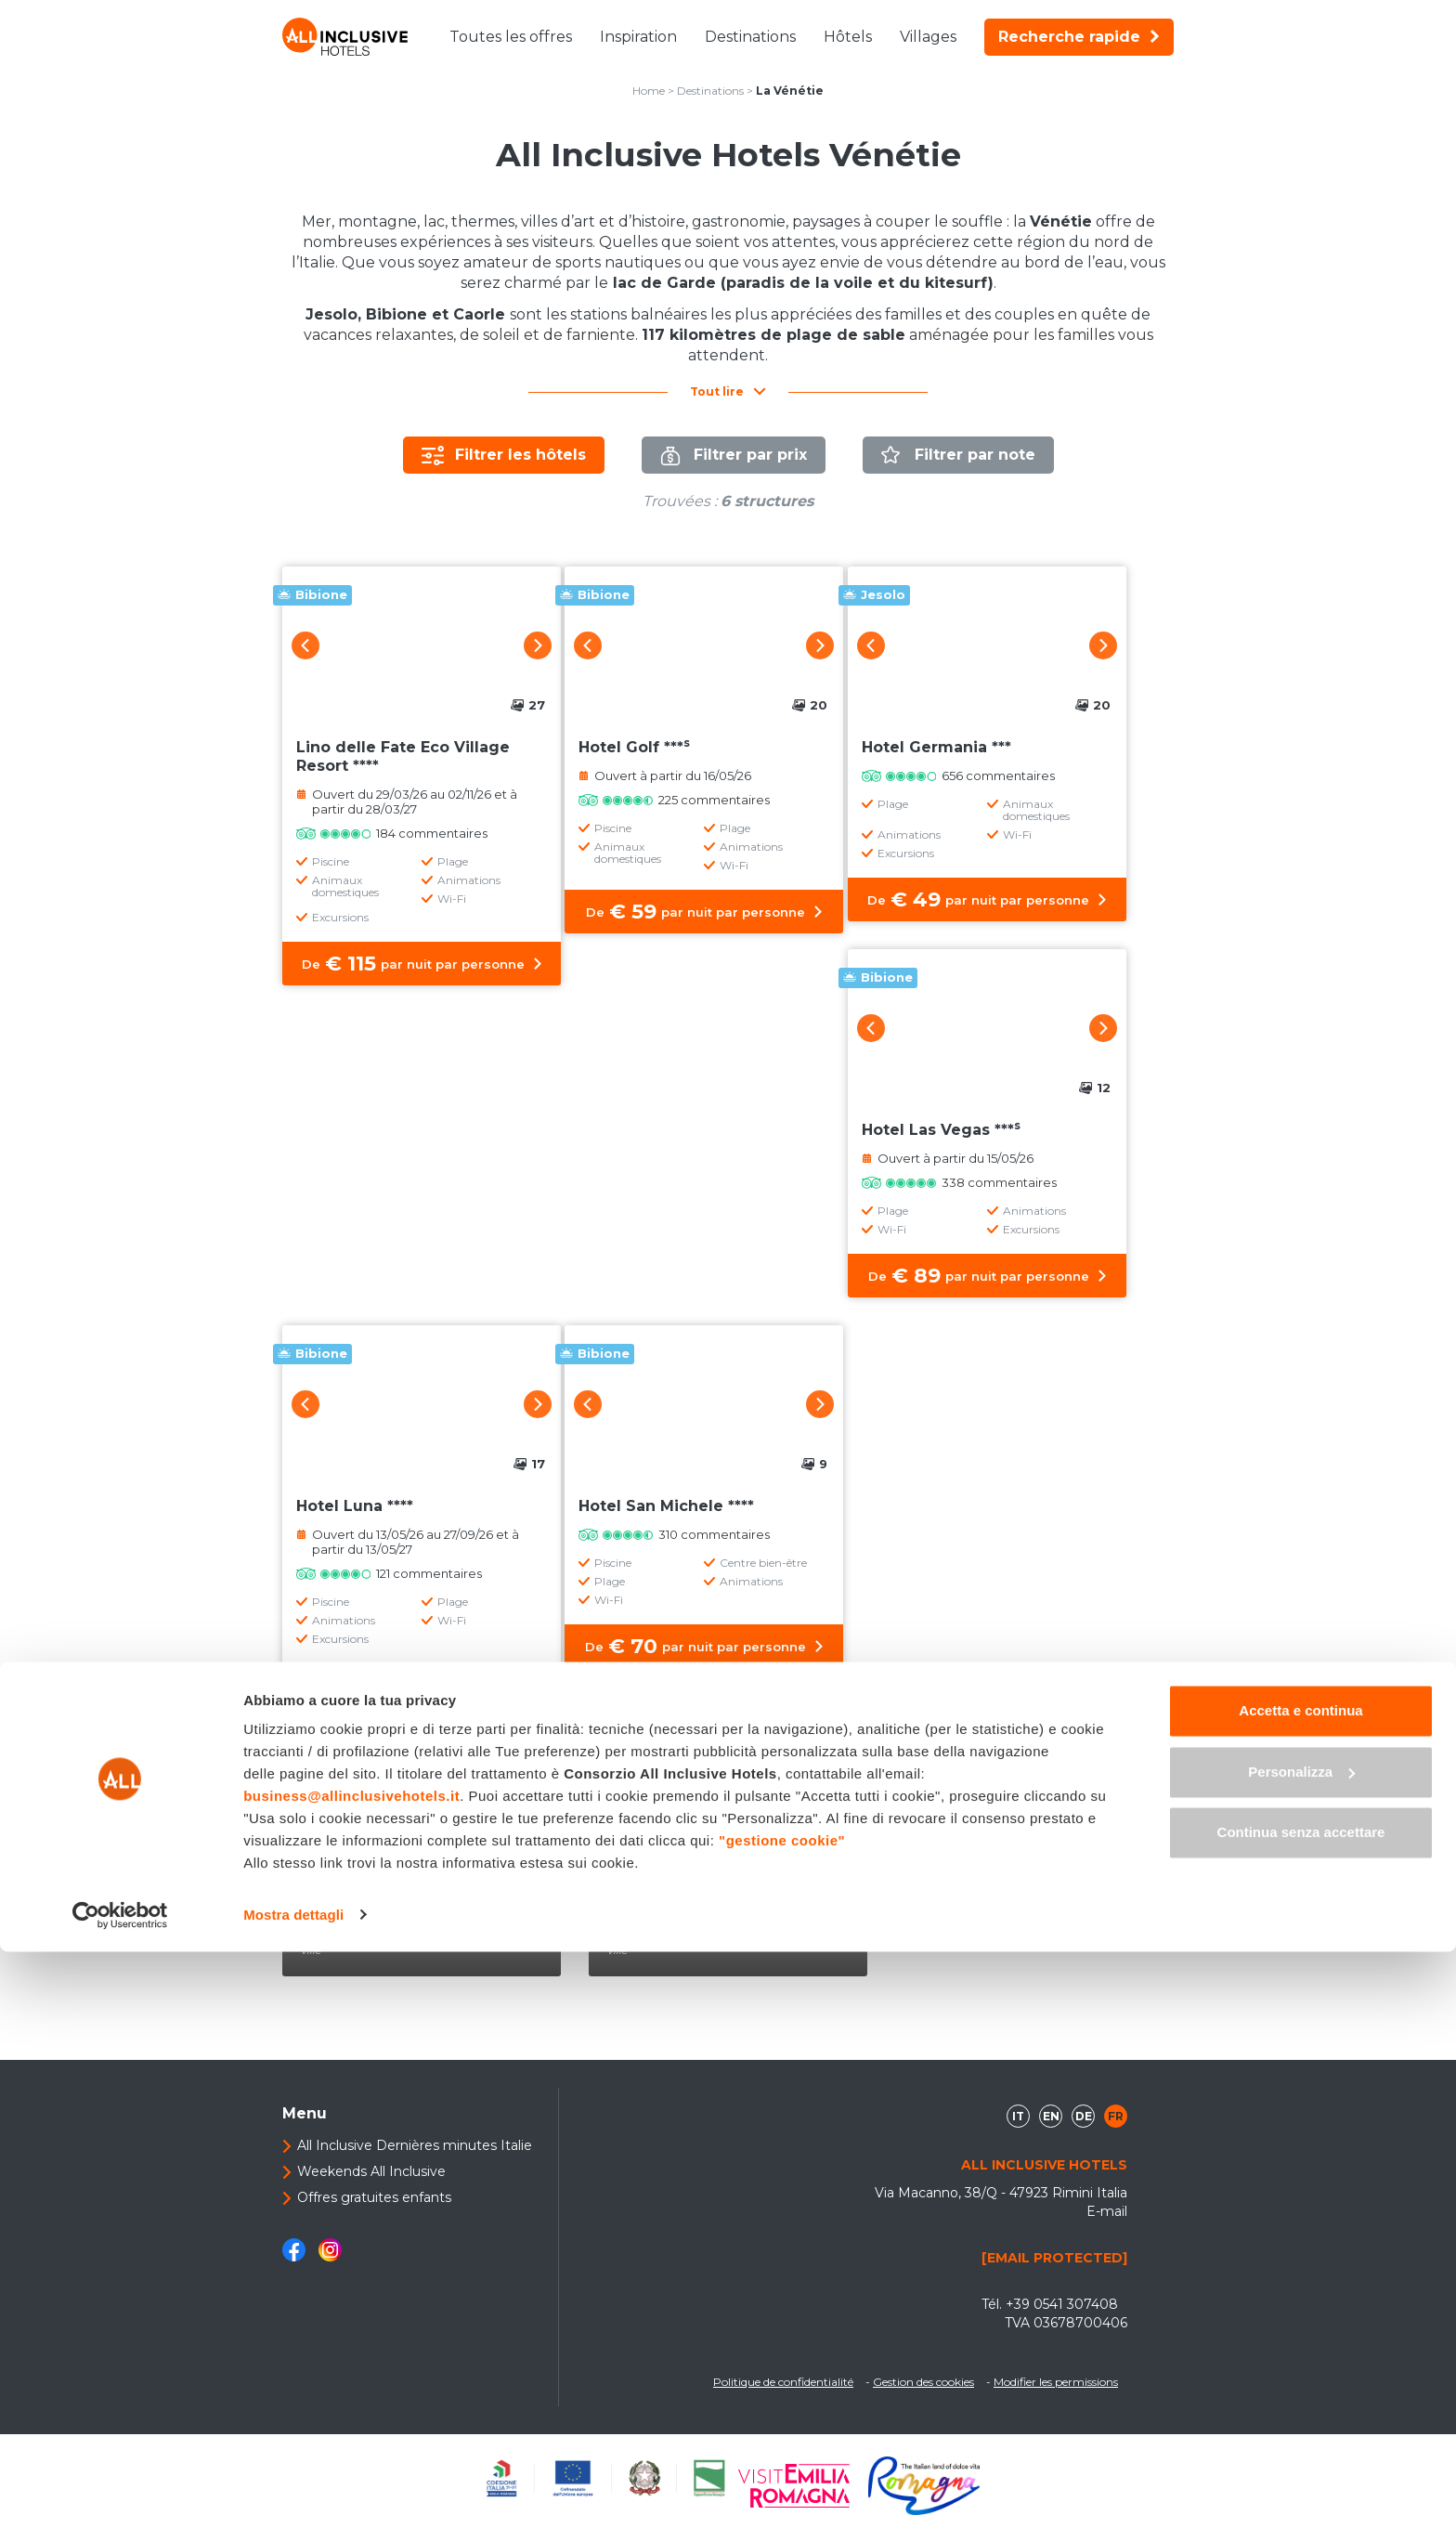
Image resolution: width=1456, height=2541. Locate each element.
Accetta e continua (1300, 2301)
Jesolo (651, 1923)
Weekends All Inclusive (371, 2183)
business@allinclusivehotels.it (351, 2386)
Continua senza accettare (1301, 2422)
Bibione (352, 1923)
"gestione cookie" (782, 2431)
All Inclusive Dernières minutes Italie (414, 2157)
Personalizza (1301, 2361)
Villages (928, 37)
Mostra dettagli (293, 2504)
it (1018, 2128)
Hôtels (848, 37)
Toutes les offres (510, 37)
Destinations (750, 37)
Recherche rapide (1079, 37)
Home (648, 91)
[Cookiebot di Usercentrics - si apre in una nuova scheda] (120, 2505)
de (1083, 2128)
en (1051, 2128)
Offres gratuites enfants (374, 2209)
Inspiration (638, 37)
